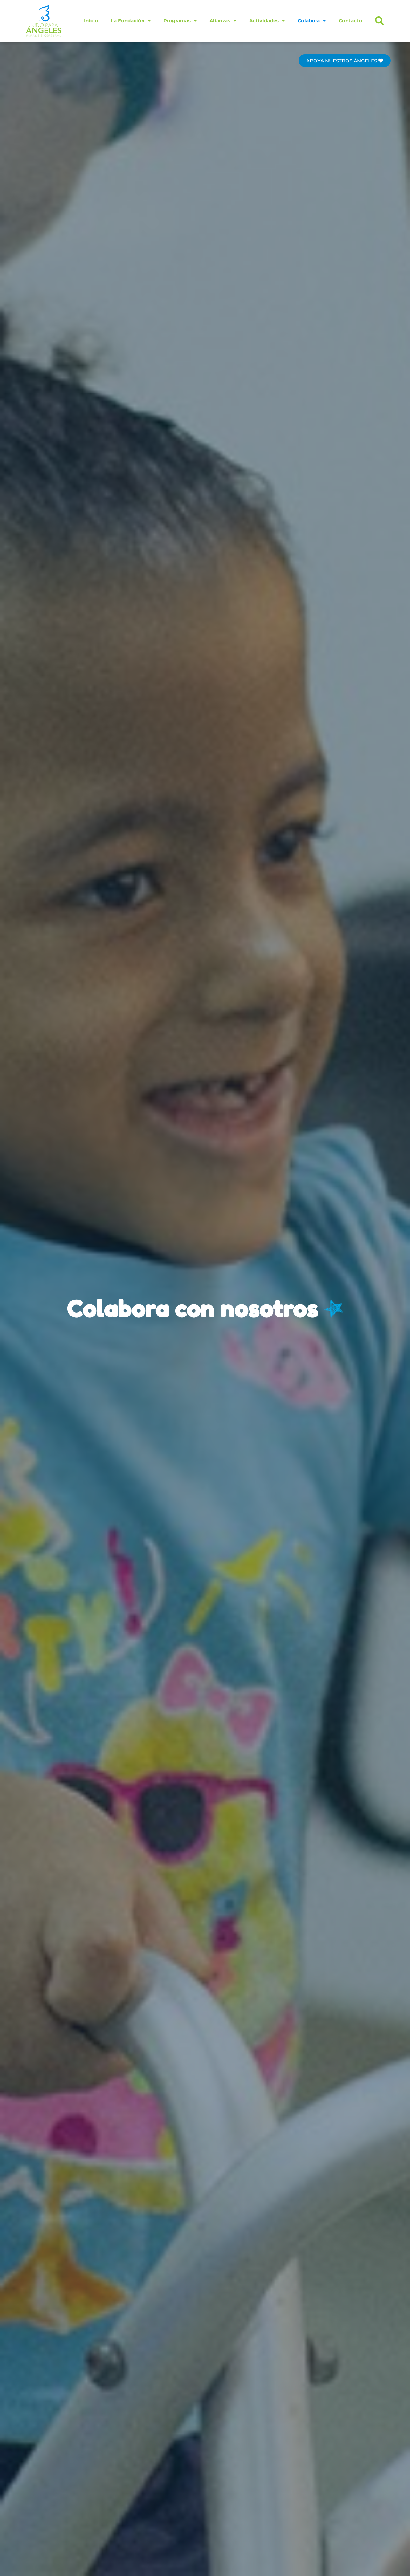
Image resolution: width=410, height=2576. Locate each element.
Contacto (350, 21)
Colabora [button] (312, 21)
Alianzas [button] (222, 21)
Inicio (91, 21)
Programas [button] (180, 21)
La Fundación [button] (131, 21)
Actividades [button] (267, 21)
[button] (380, 21)
